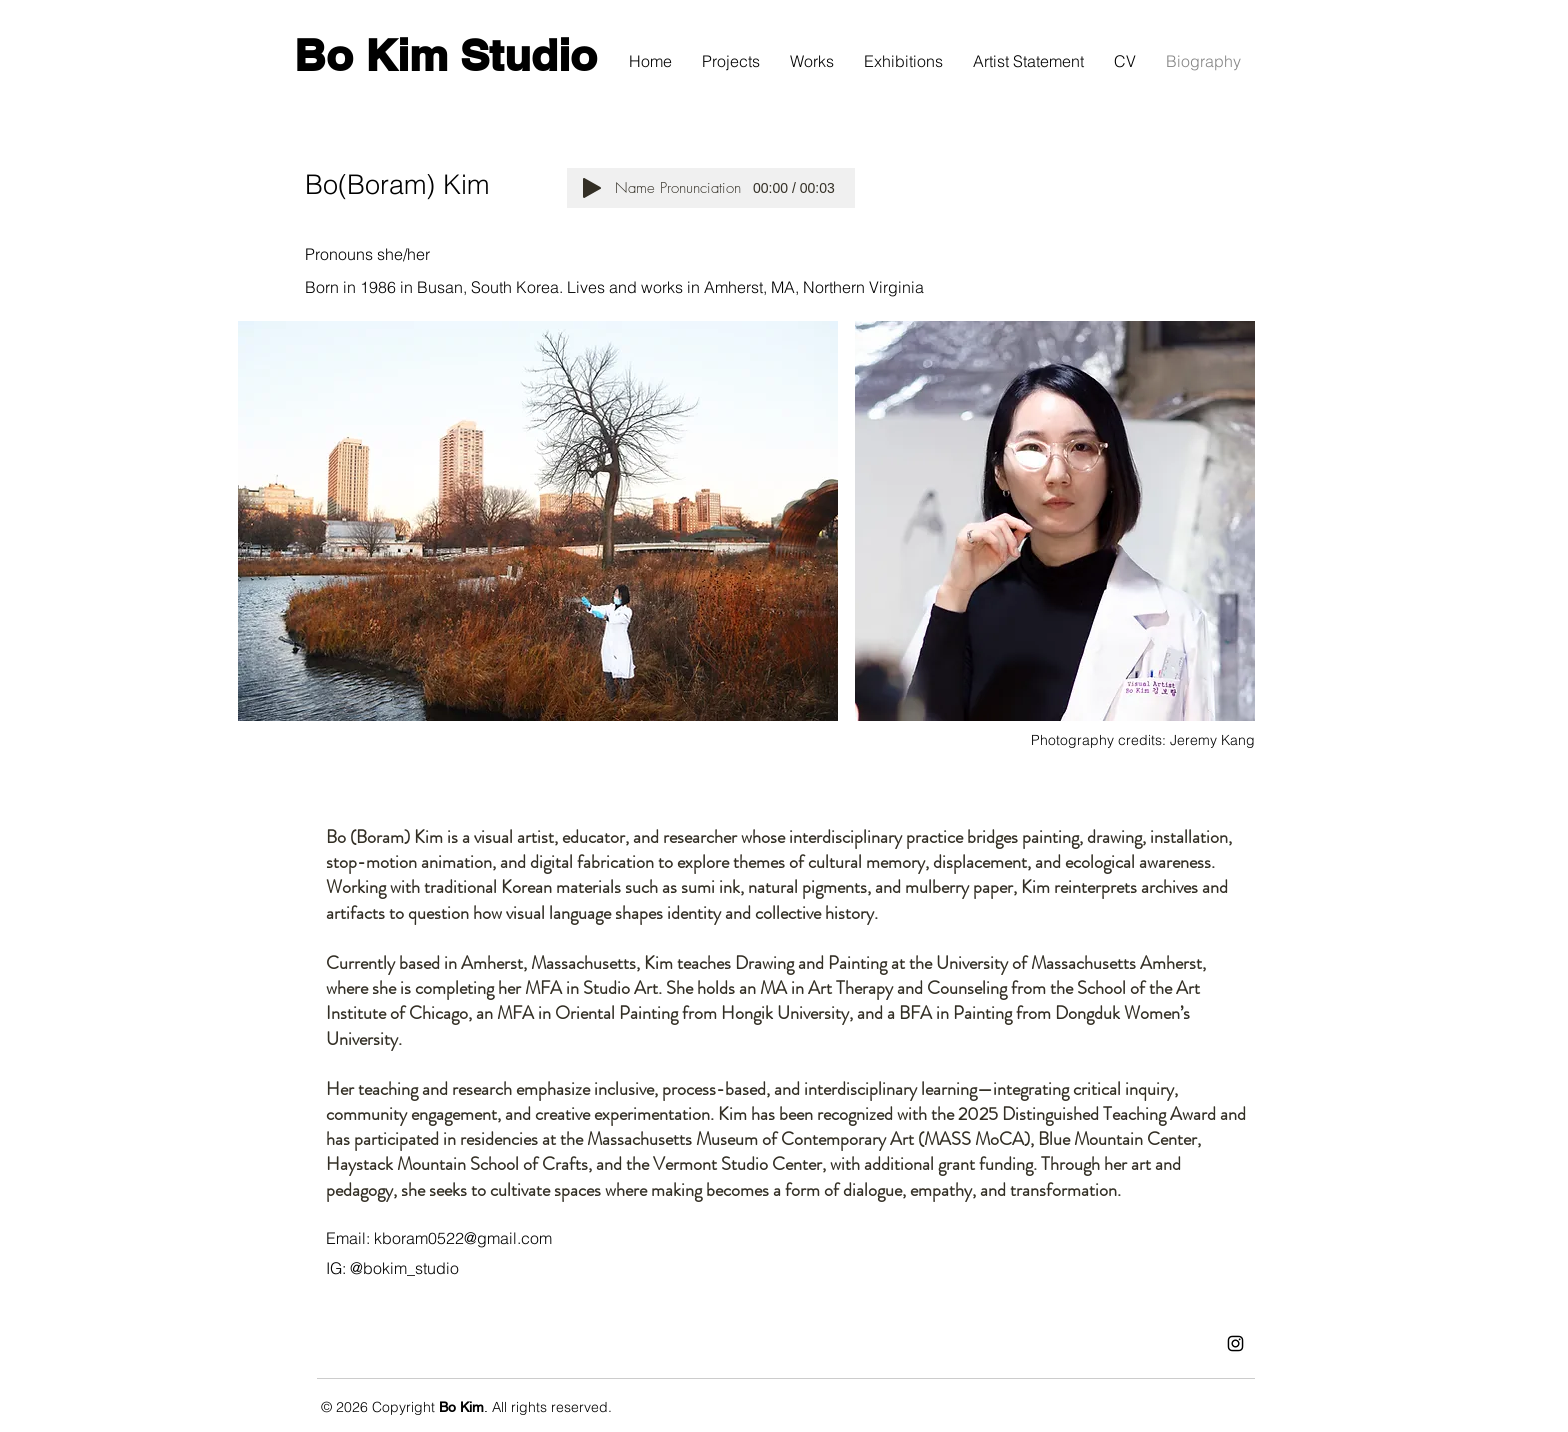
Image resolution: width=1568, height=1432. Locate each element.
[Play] (592, 188)
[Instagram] (1235, 1343)
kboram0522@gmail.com (463, 1238)
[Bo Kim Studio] (445, 56)
